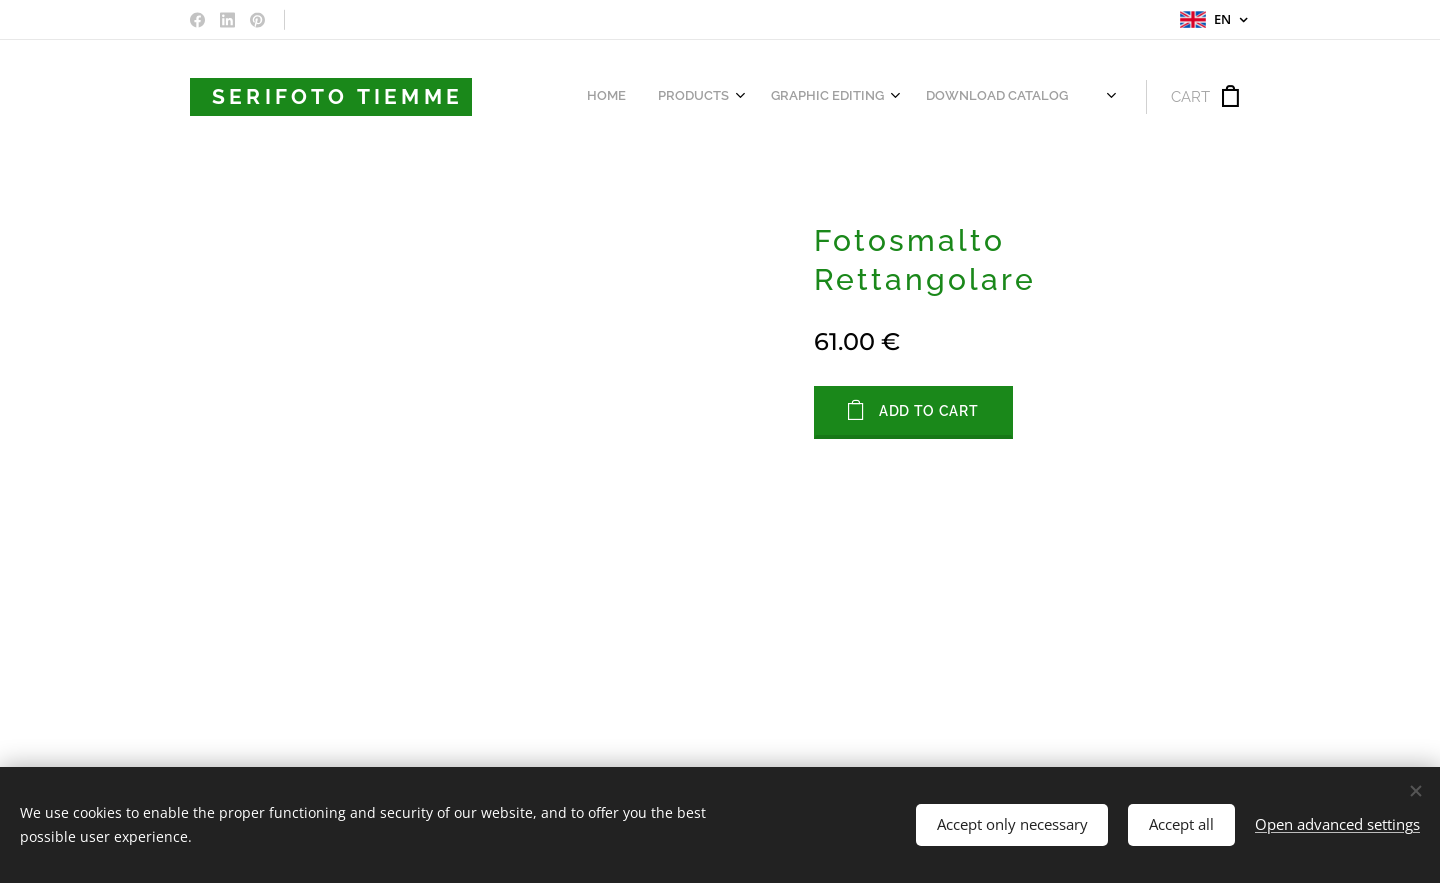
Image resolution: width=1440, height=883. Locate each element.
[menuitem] (807, 97)
